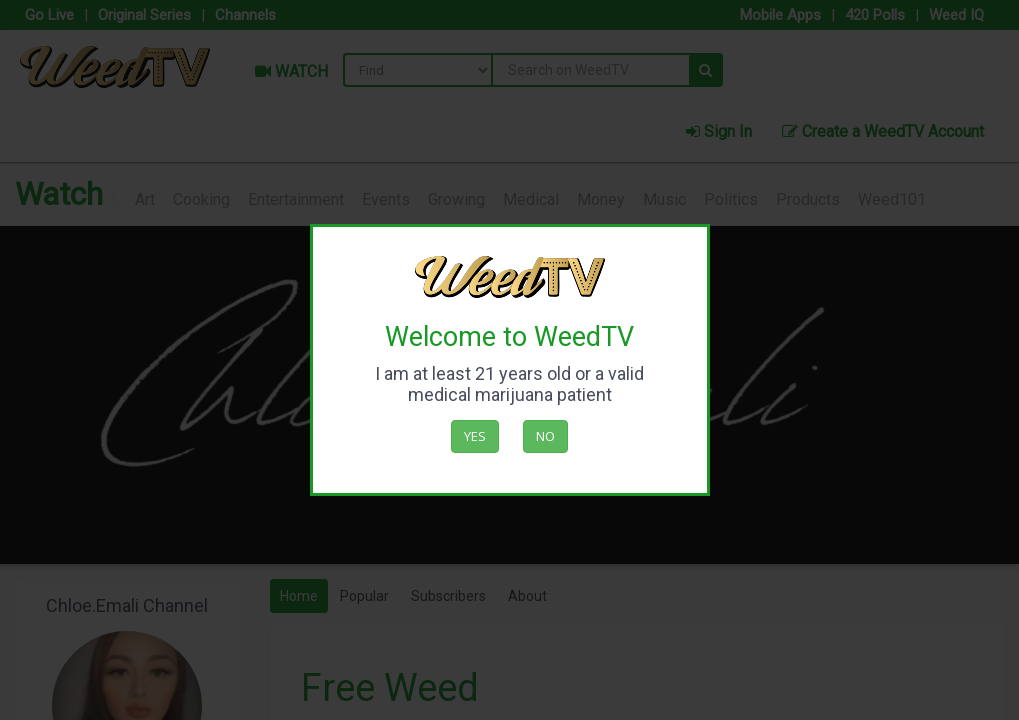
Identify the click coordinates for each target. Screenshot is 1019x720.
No (545, 436)
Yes (475, 436)
